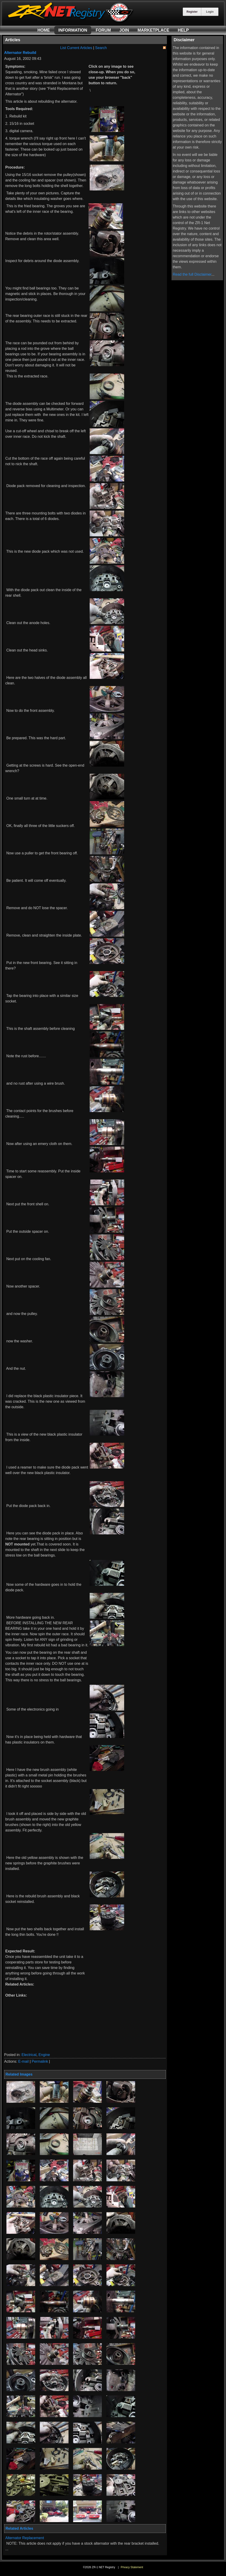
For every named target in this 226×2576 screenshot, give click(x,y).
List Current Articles (76, 48)
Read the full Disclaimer (192, 274)
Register (191, 11)
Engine (44, 2055)
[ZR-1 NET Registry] (71, 21)
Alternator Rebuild (20, 53)
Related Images (19, 2074)
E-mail (23, 2061)
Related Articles (19, 2528)
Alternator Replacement (24, 2538)
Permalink (40, 2061)
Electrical (29, 2055)
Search (101, 48)
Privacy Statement (132, 2567)
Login (210, 11)
